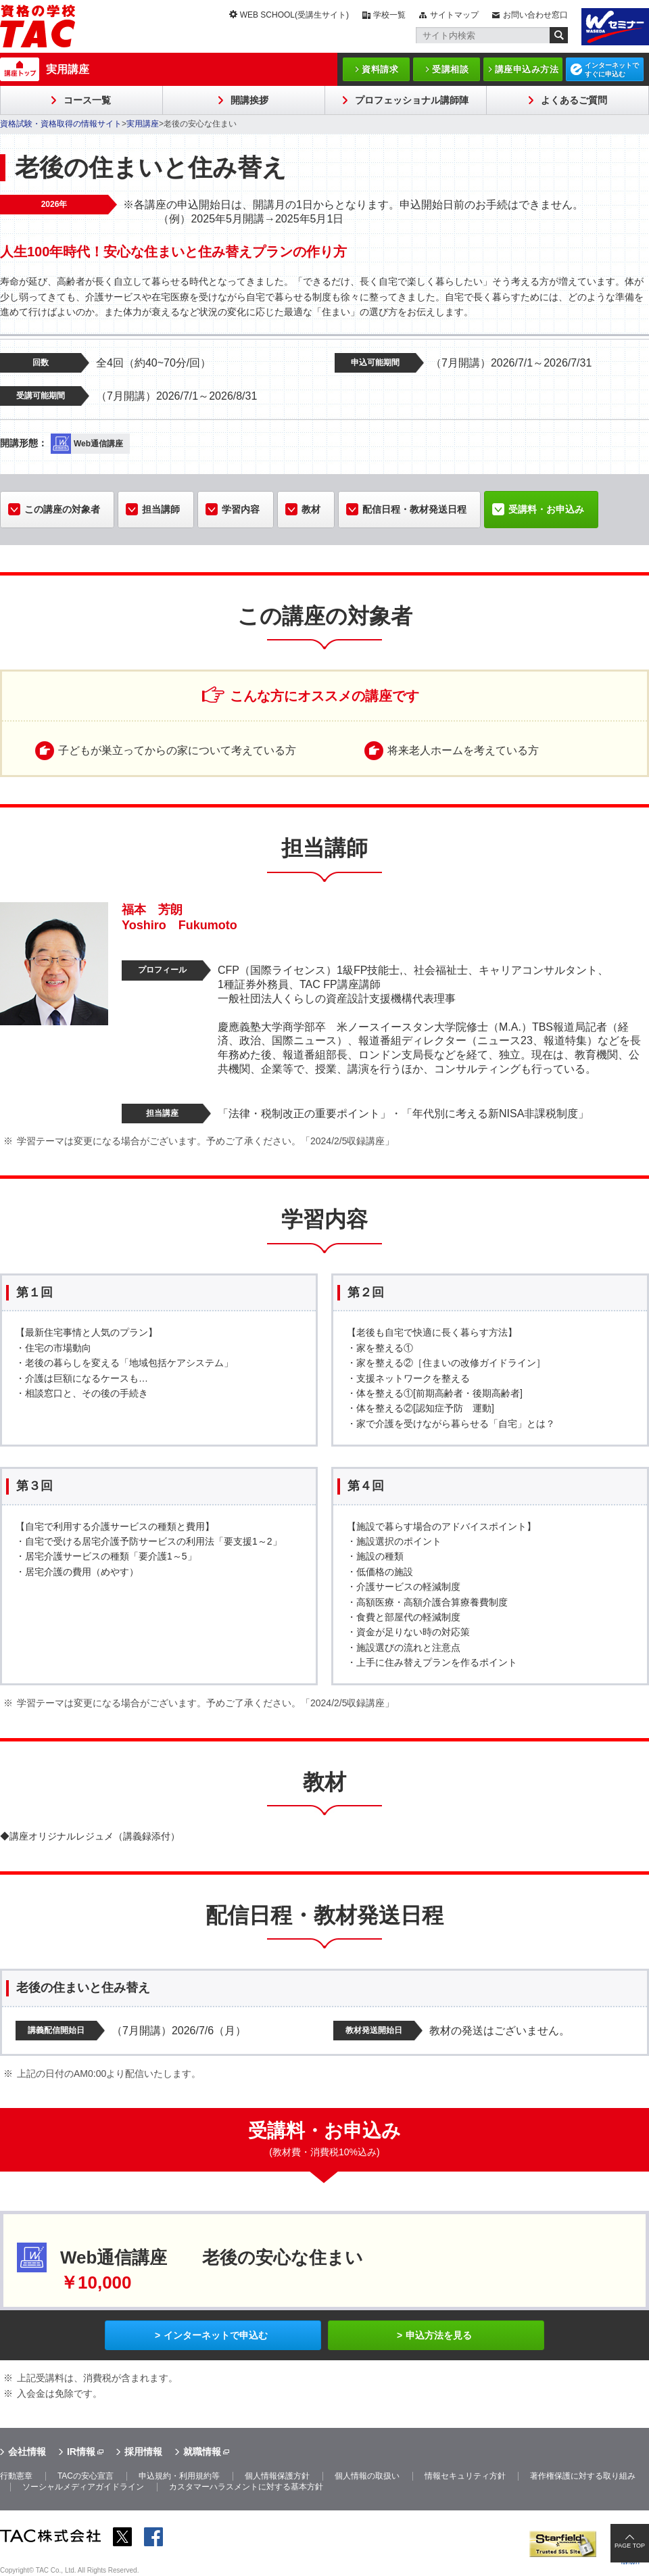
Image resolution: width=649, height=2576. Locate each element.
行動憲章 (16, 2476)
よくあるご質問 (574, 100)
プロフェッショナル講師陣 (411, 100)
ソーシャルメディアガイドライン (83, 2486)
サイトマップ (454, 15)
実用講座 (67, 69)
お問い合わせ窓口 (535, 15)
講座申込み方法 (527, 69)
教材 (311, 509)
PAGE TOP (630, 2545)
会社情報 (27, 2451)
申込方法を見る (439, 2335)
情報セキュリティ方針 (465, 2476)
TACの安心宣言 (85, 2476)
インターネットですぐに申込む (612, 70)
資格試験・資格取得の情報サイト (61, 123)
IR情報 (81, 2451)
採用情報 (143, 2451)
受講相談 (450, 69)
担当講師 (161, 509)
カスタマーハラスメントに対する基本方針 (246, 2486)
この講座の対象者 (62, 509)
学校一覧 (389, 15)
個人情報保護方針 (277, 2476)
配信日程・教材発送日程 (414, 509)
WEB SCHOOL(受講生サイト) (294, 15)
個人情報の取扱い (367, 2476)
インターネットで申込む (216, 2335)
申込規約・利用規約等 (179, 2476)
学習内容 (241, 509)
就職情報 (202, 2451)
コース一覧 (87, 100)
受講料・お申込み (546, 509)
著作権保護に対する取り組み (582, 2476)
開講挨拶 (249, 100)
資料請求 (380, 69)
